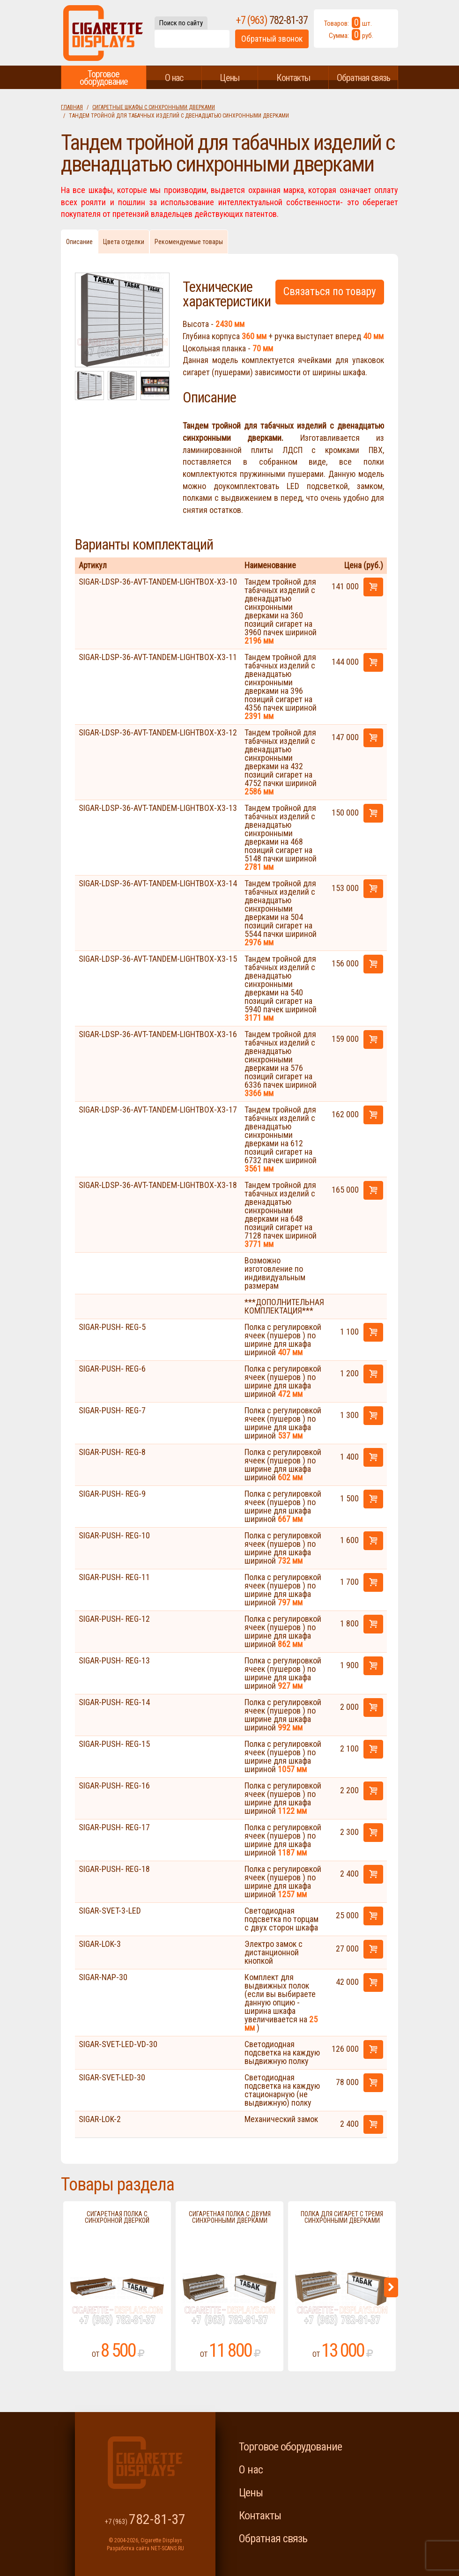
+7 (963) (272, 20)
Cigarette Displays (103, 33)
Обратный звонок (272, 39)
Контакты (293, 77)
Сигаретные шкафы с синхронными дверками (153, 107)
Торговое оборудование (104, 77)
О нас (174, 77)
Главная (72, 107)
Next (391, 2287)
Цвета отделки (123, 241)
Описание (79, 241)
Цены (229, 77)
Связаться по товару (329, 291)
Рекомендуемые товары (189, 241)
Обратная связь (363, 77)
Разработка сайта (128, 2548)
